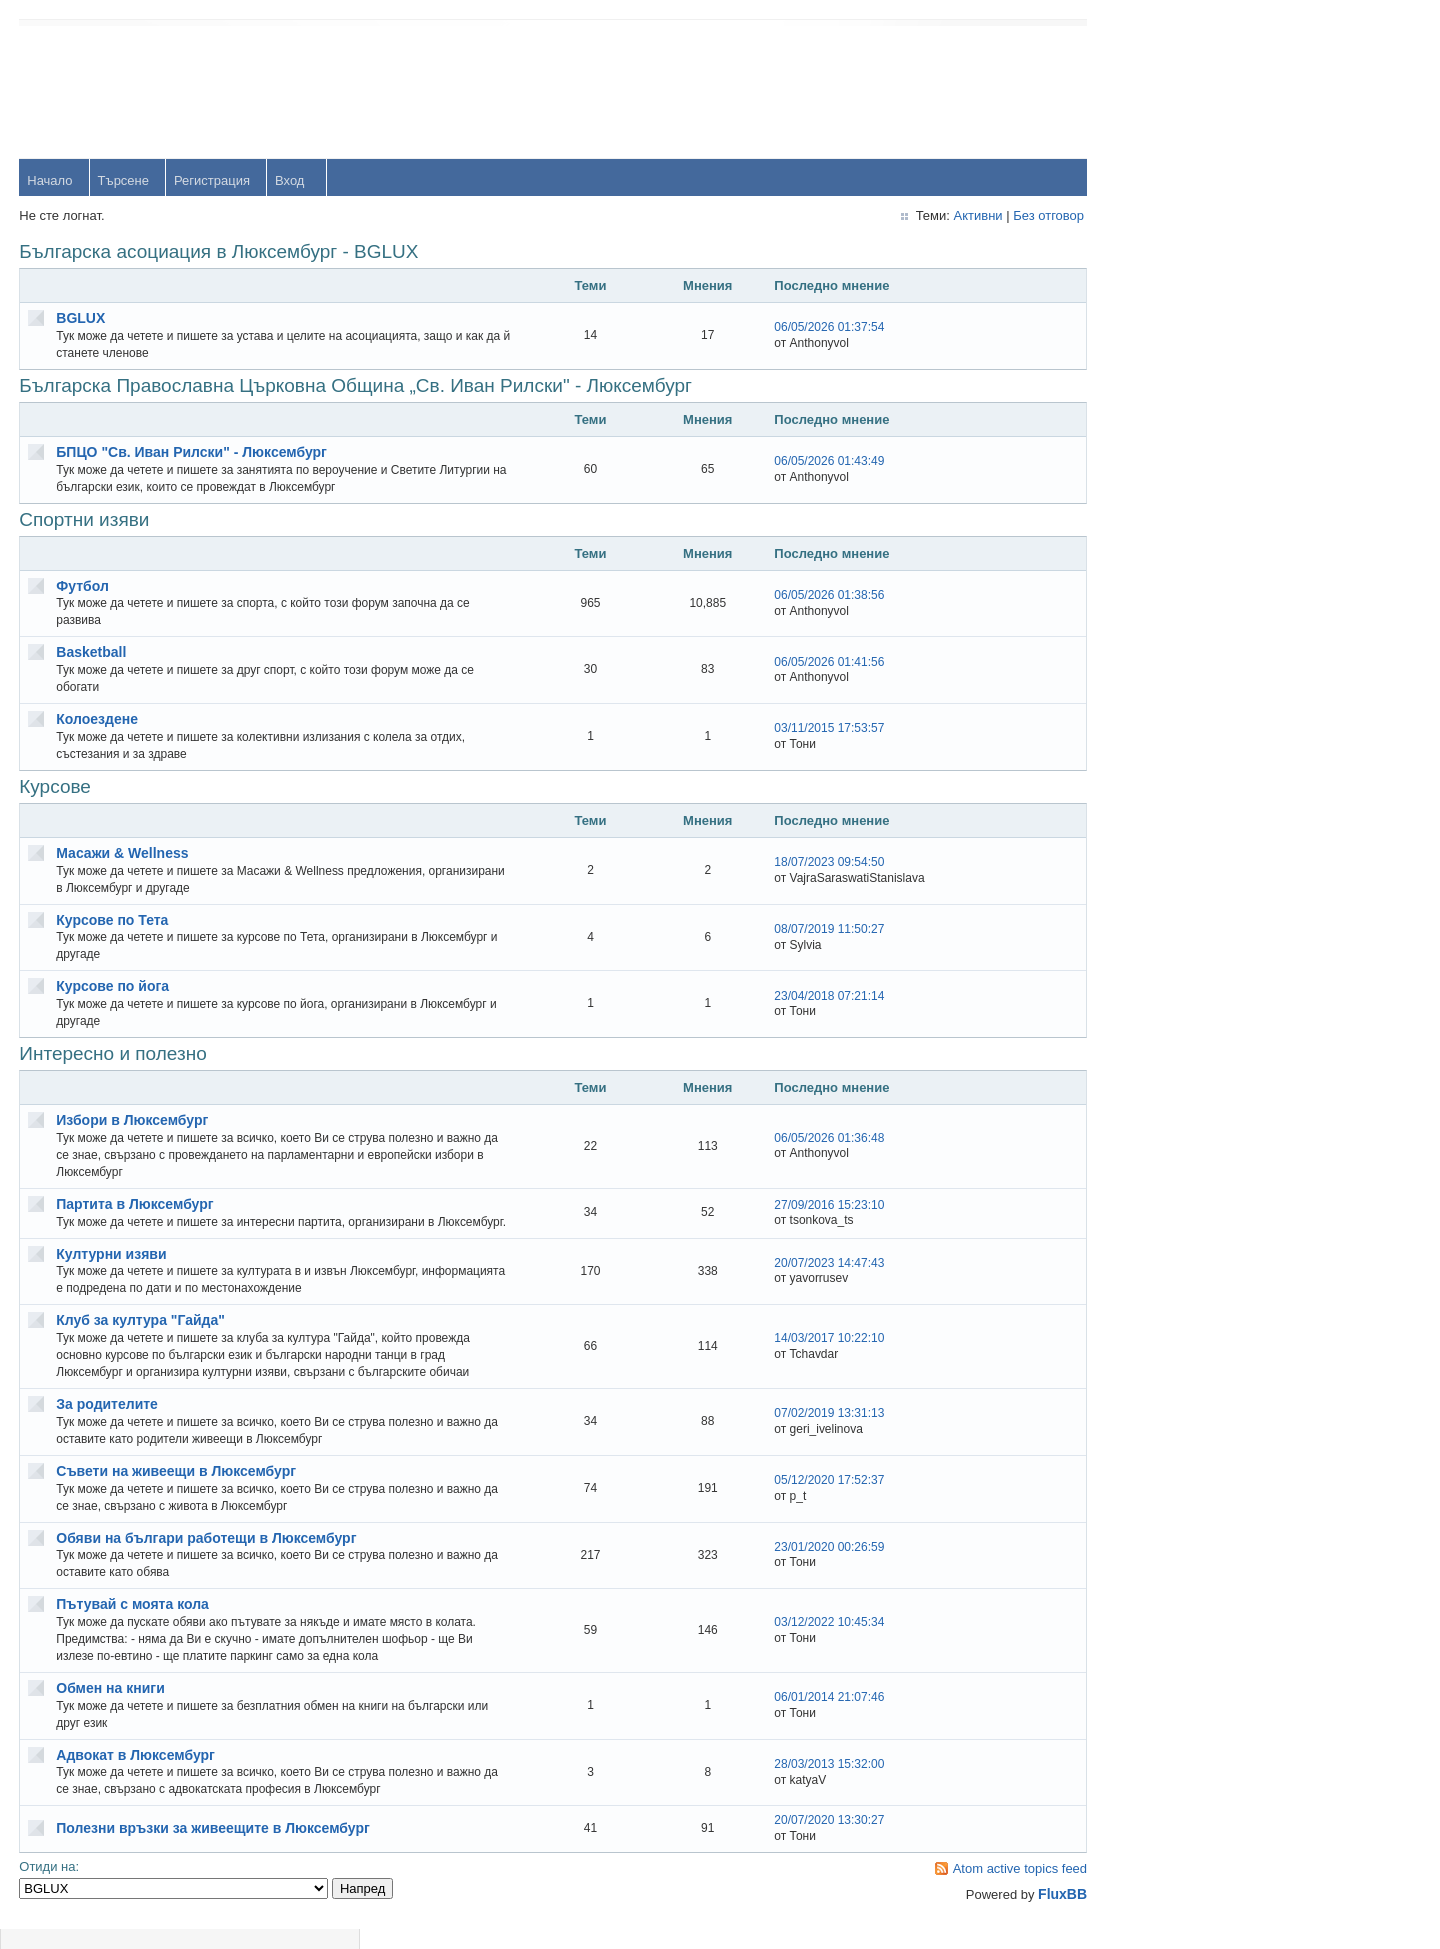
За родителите (108, 1422)
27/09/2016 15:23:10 (811, 1214)
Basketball (92, 653)
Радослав (1200, 678)
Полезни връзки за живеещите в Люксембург (214, 1846)
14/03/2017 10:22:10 (811, 1356)
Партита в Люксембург (135, 1205)
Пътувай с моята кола (133, 1622)
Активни (950, 216)
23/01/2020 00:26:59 (811, 1564)
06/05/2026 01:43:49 (811, 462)
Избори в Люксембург (133, 1121)
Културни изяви (112, 1271)
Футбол (83, 586)
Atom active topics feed (993, 1886)
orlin (1183, 418)
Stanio (1189, 938)
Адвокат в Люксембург (136, 1772)
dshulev (1193, 613)
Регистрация (213, 181)
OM (1181, 743)
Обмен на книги (111, 1706)
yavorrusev (1203, 483)
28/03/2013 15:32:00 (811, 1782)
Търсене (123, 181)
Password (1199, 141)
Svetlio (1190, 873)
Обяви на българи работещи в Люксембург (207, 1555)
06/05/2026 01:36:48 (811, 1139)
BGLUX (81, 319)
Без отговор (1021, 216)
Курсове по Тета (113, 920)
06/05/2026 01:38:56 (811, 596)
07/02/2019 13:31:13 (811, 1431)
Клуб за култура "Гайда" (141, 1338)
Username (1201, 89)
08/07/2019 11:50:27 (811, 930)
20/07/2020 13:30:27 (811, 1838)
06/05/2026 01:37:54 (811, 328)
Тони (1185, 548)
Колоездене (98, 720)
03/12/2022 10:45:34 (811, 1640)
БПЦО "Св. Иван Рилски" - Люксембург (192, 453)
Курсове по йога (113, 987)
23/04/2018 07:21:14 (811, 996)
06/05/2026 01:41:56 (811, 662)
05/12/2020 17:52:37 (811, 1498)
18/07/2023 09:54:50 (811, 863)
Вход (290, 181)
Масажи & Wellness (123, 854)
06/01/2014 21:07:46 (811, 1715)
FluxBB (1035, 1912)
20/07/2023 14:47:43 (811, 1281)
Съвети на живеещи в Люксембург (177, 1489)
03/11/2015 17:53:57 (811, 729)
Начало (50, 181)
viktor (1186, 808)
